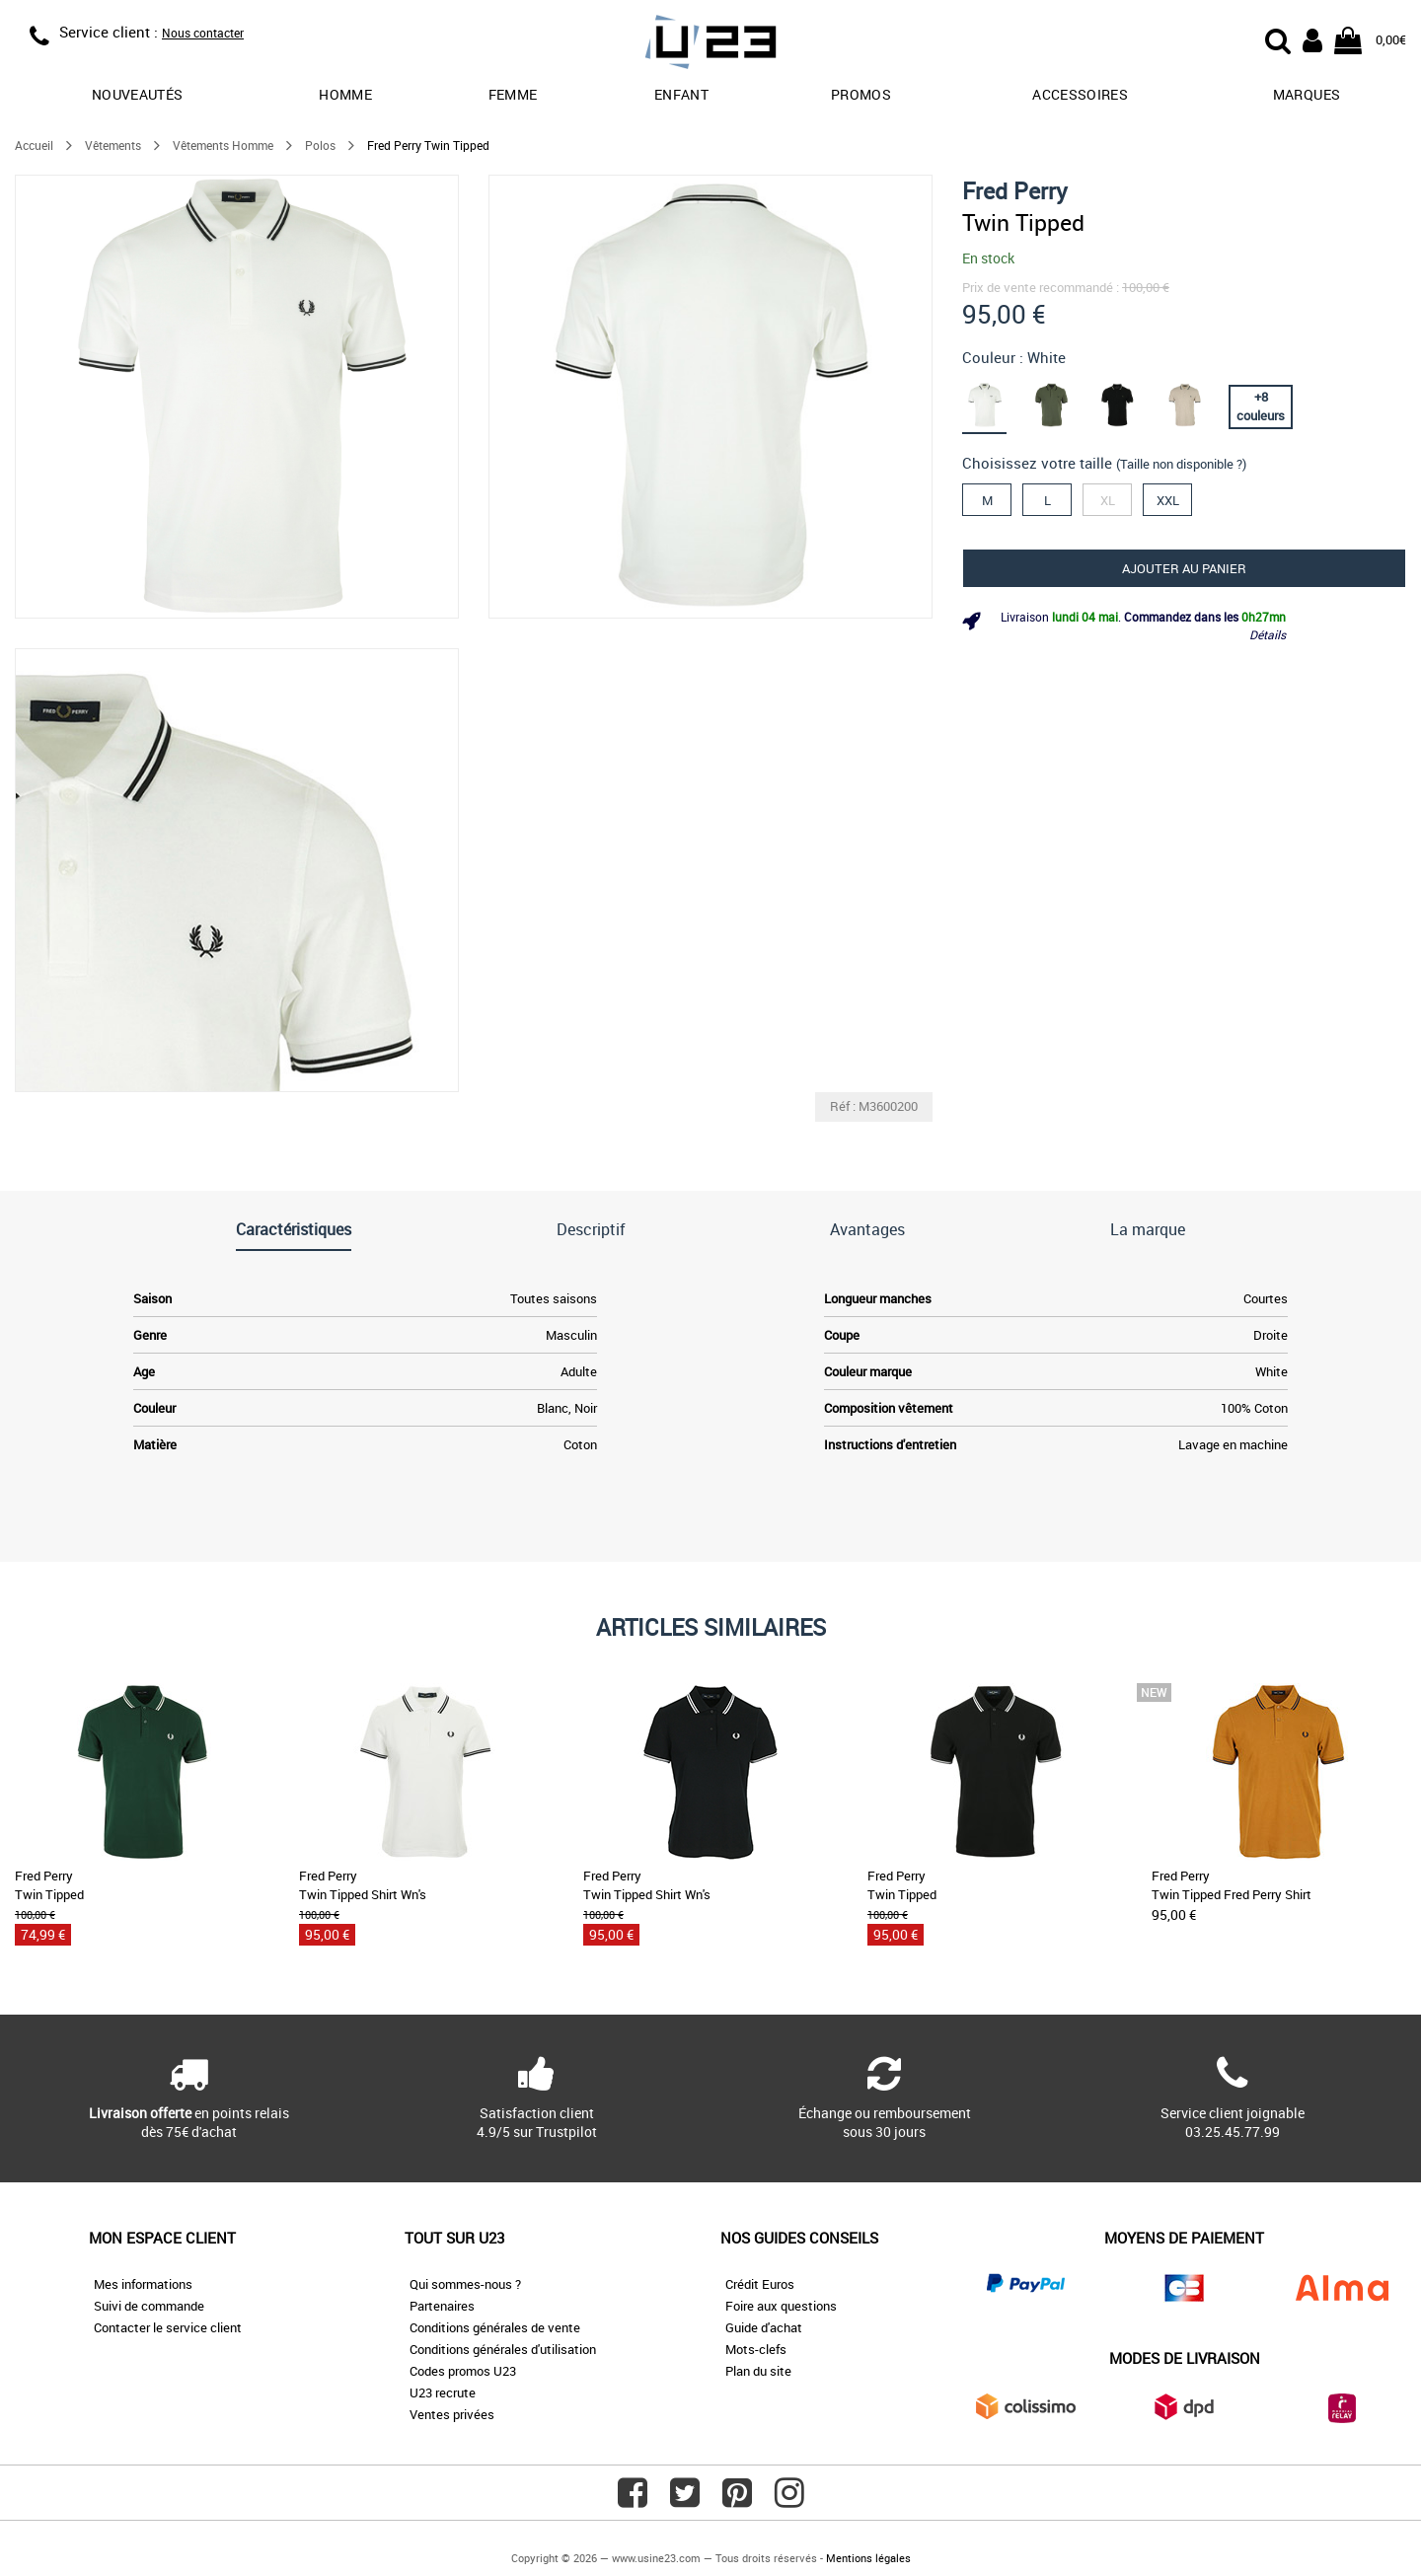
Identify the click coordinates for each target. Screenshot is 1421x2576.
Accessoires (1080, 94)
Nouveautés (138, 94)
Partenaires (442, 2306)
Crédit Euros (759, 2284)
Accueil (34, 145)
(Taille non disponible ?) (1181, 464)
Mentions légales (868, 2557)
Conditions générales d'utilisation (503, 2349)
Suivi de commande (149, 2306)
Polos (320, 145)
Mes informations (143, 2284)
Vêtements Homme (223, 145)
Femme (513, 94)
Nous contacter (203, 32)
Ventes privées (452, 2414)
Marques (1306, 94)
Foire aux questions (781, 2306)
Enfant (681, 94)
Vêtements (113, 145)
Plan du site (758, 2371)
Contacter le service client (168, 2327)
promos (861, 94)
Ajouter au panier (1184, 568)
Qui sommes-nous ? (465, 2284)
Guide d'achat (763, 2327)
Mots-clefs (755, 2349)
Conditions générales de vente (495, 2327)
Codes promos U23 (463, 2371)
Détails (1267, 634)
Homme (345, 94)
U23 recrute (443, 2392)
